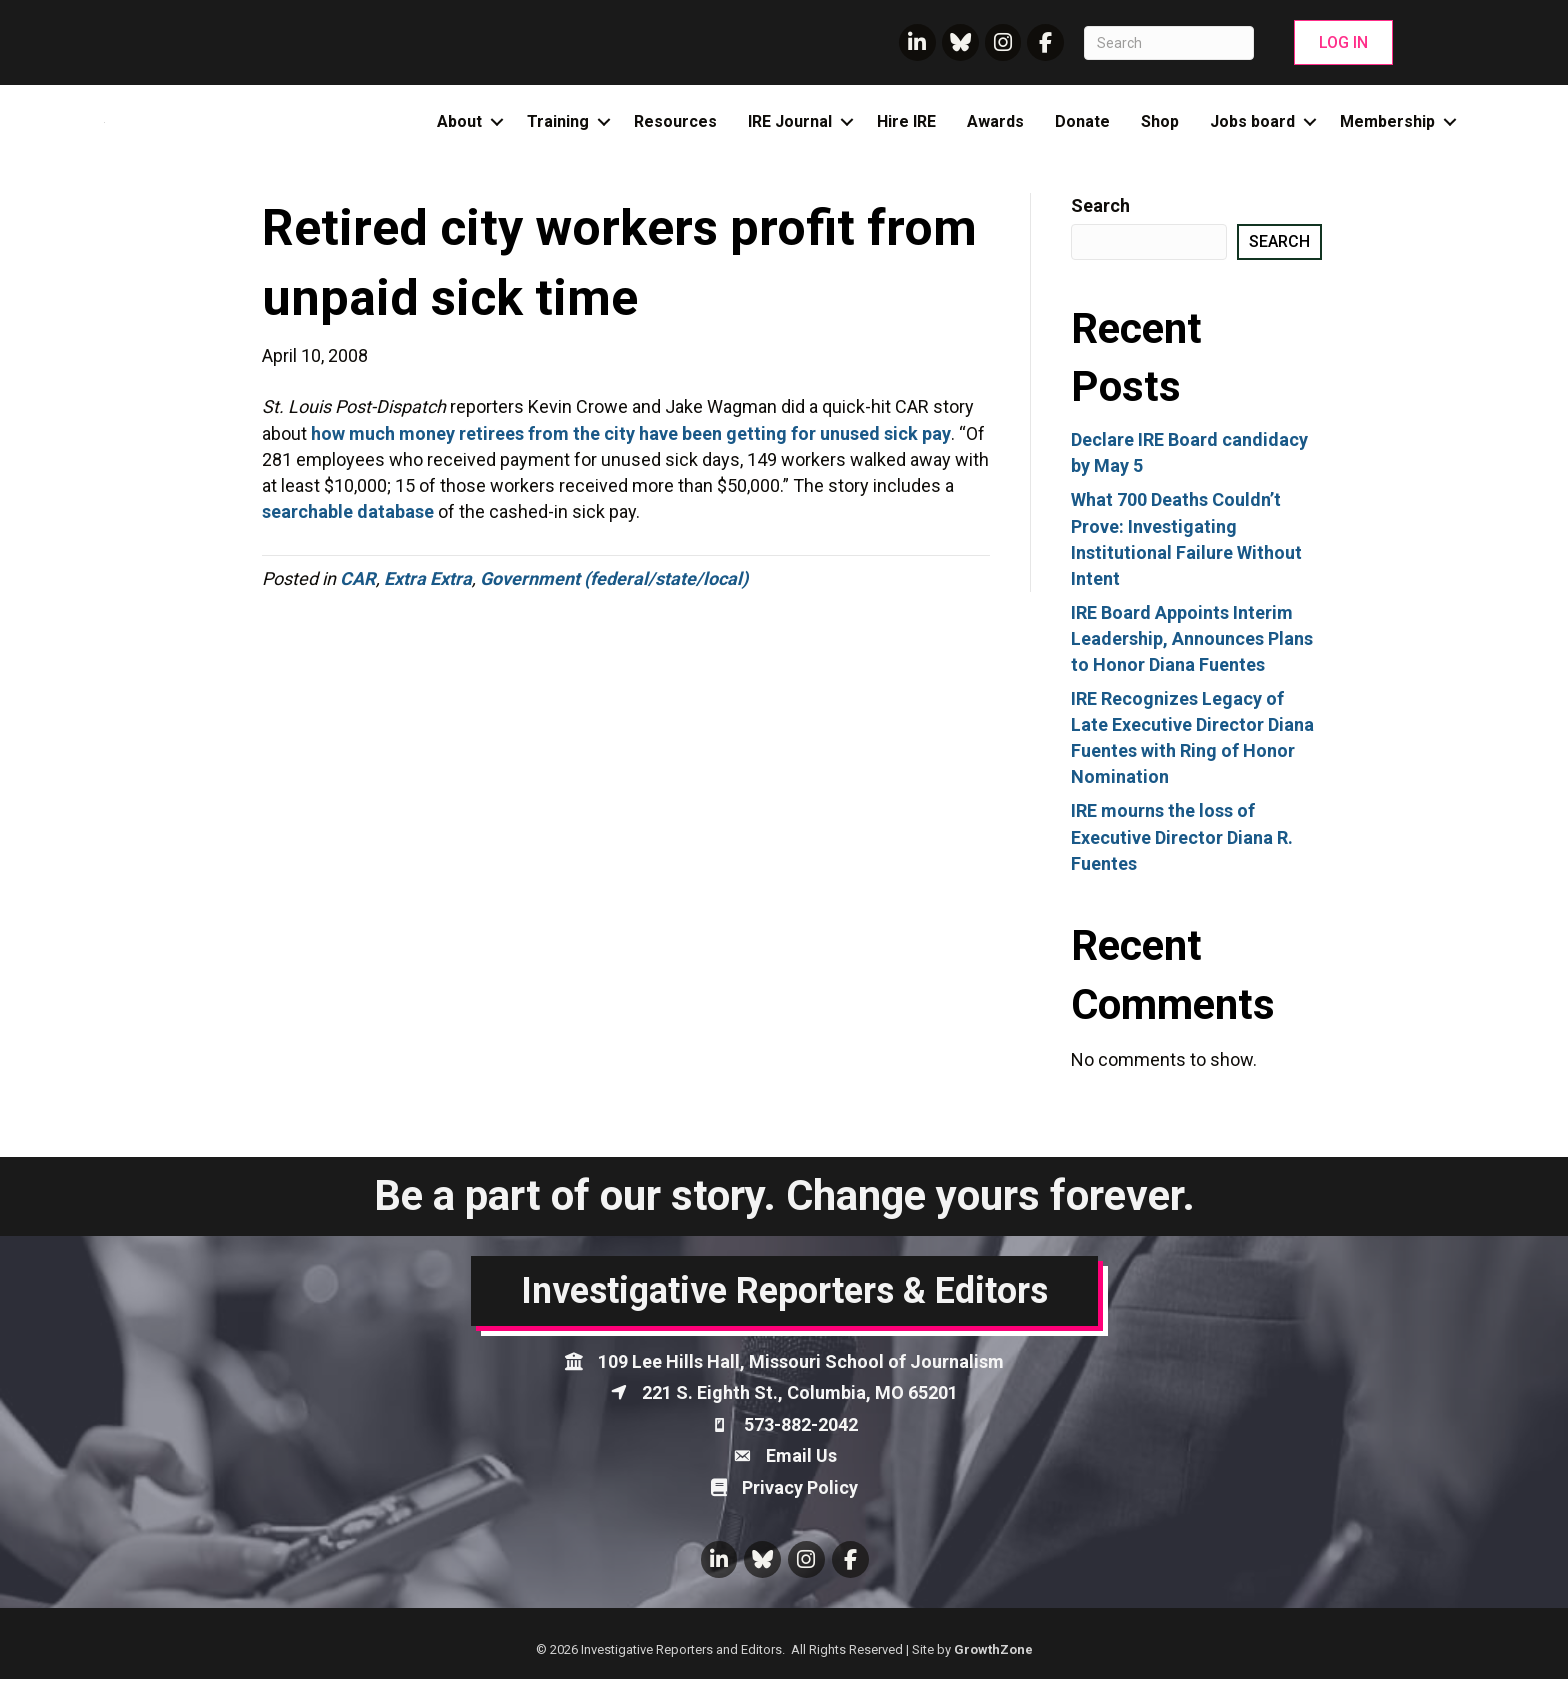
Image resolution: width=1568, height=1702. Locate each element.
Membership (1387, 133)
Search (1100, 228)
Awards (995, 133)
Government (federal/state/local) (614, 601)
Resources (675, 133)
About (459, 133)
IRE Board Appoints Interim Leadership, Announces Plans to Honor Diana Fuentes (1192, 660)
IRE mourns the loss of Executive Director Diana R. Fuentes (1182, 859)
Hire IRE (906, 133)
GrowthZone (993, 1671)
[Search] (1169, 43)
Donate (1082, 133)
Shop (1160, 133)
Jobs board (1252, 133)
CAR (358, 601)
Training (558, 133)
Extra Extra (428, 601)
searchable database (348, 534)
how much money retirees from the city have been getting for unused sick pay (631, 455)
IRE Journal (790, 133)
